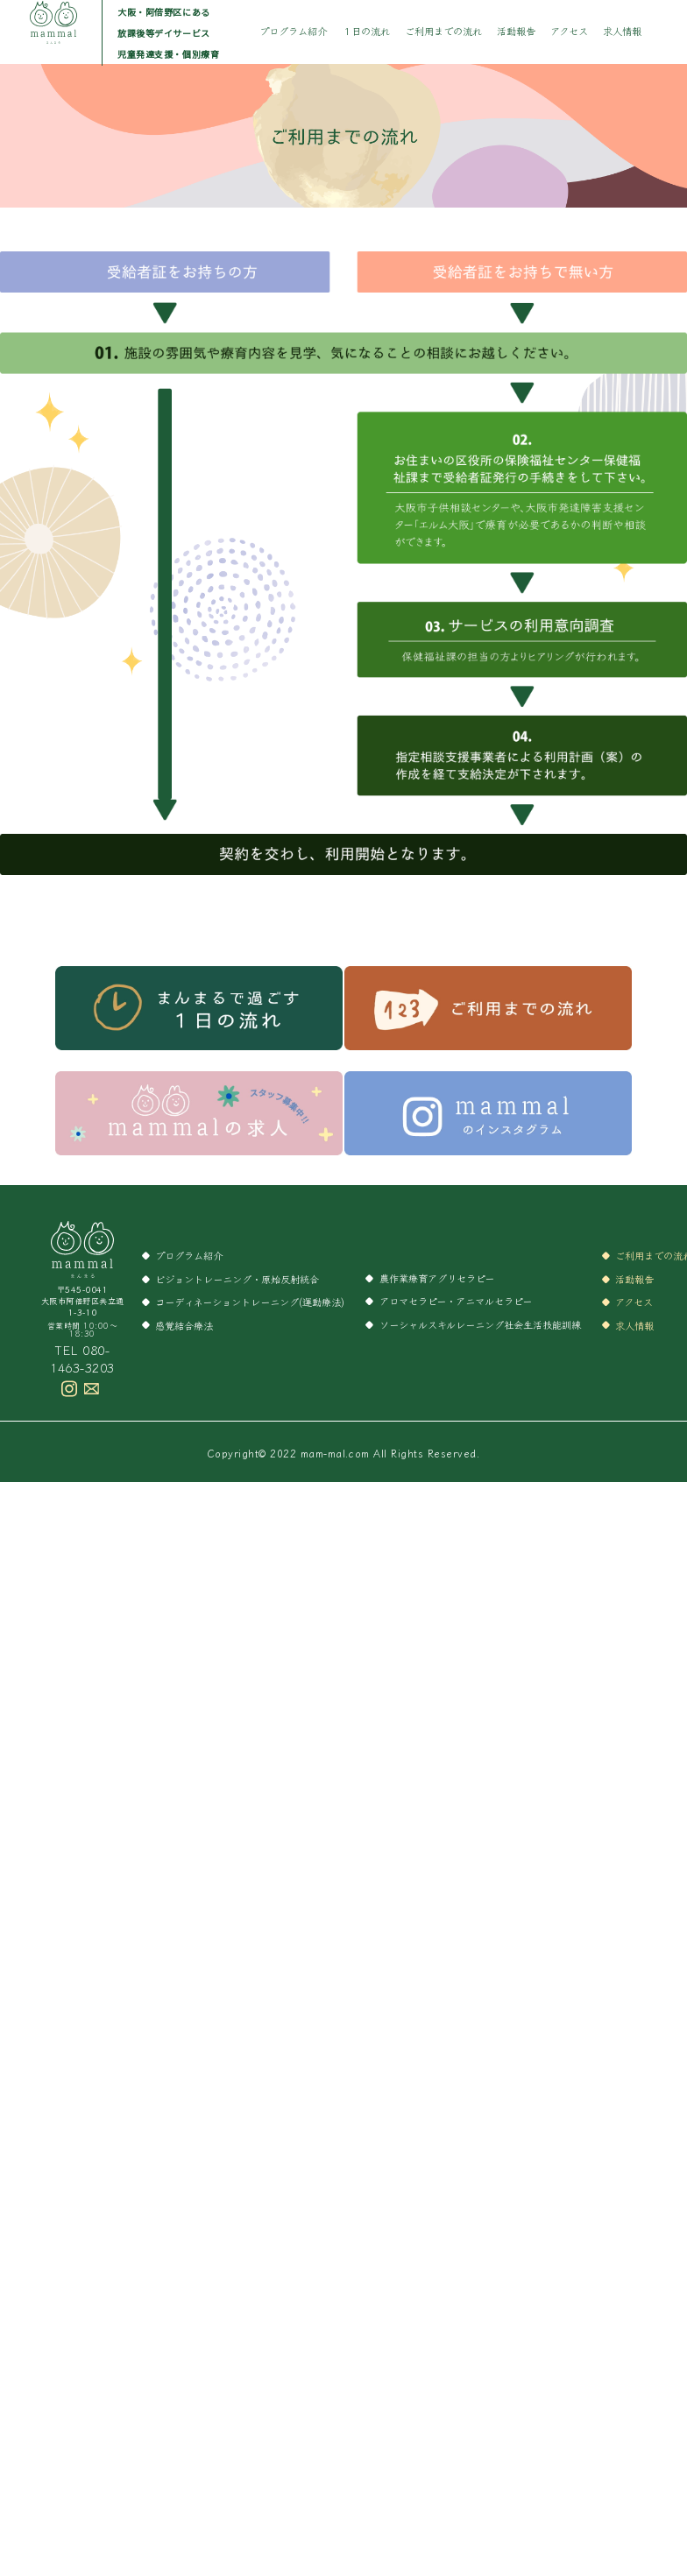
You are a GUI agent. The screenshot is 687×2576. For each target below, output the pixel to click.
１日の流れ (366, 31)
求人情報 (622, 31)
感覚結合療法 (184, 1325)
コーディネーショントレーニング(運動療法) (249, 1302)
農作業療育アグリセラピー (436, 1278)
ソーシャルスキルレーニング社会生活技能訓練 (480, 1324)
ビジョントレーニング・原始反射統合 (237, 1279)
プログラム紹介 (293, 31)
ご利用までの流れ (443, 31)
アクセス (569, 31)
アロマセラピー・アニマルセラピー (455, 1301)
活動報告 (516, 31)
